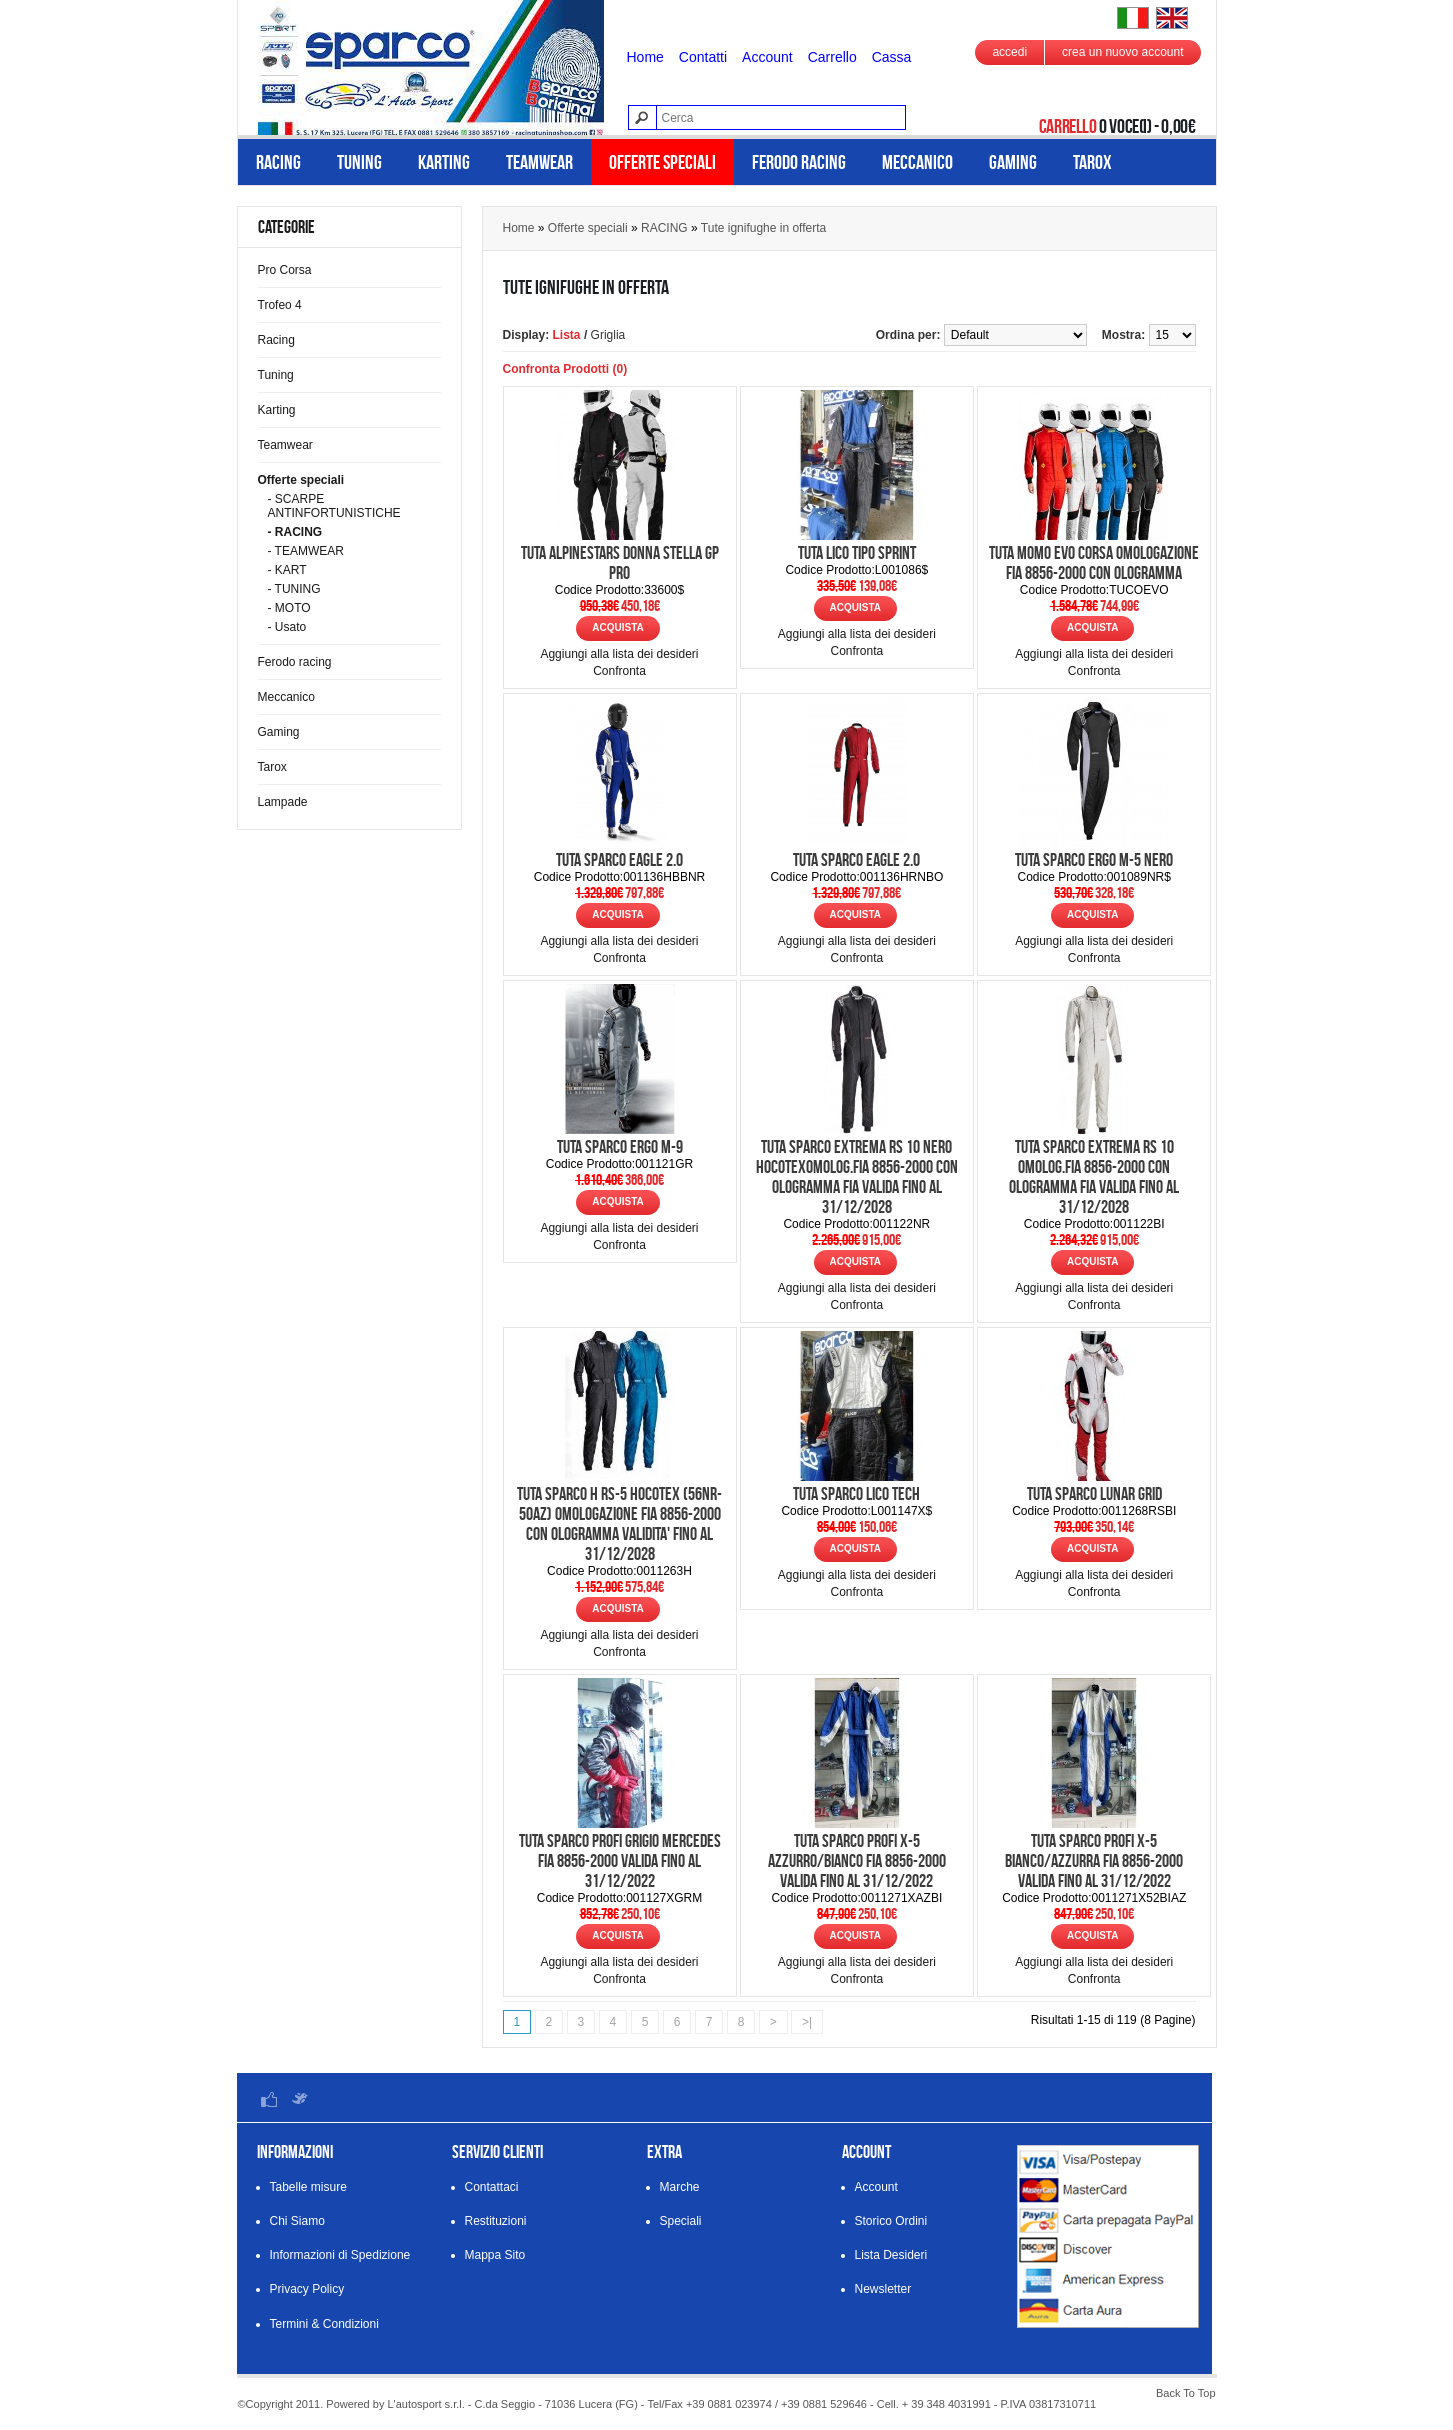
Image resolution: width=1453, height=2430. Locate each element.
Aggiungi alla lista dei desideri (619, 654)
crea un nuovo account (1122, 52)
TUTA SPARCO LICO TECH (856, 1494)
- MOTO (289, 608)
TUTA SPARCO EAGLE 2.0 (619, 860)
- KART (287, 570)
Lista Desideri (891, 2255)
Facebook (269, 2098)
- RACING (295, 532)
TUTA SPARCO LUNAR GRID (1094, 1494)
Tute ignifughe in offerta (763, 228)
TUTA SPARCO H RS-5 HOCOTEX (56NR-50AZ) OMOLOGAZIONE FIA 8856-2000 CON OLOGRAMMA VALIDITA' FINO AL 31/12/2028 (619, 1524)
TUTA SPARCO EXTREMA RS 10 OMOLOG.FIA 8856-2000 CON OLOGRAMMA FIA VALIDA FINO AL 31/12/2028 (1094, 1177)
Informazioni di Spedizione (340, 2255)
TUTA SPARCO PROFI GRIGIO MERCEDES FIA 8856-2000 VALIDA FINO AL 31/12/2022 (620, 1861)
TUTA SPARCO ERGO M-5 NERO (1094, 860)
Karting (444, 162)
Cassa (892, 57)
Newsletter (883, 2289)
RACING (664, 228)
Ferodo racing (799, 162)
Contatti (703, 57)
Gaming (1013, 162)
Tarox (1092, 162)
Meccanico (917, 162)
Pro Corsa (285, 270)
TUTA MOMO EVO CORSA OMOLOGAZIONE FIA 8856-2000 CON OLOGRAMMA (1094, 563)
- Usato (287, 627)
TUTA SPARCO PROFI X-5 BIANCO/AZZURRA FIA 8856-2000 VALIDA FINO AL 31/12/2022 (1094, 1861)
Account (767, 57)
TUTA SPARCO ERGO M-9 (620, 1147)
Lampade (283, 802)
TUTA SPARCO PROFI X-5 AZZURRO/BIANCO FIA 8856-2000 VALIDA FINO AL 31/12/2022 (857, 1861)
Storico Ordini (891, 2221)
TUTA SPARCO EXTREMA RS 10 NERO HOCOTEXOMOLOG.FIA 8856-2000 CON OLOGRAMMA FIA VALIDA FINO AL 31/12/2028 (857, 1177)
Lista (567, 335)
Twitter (299, 2098)
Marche (680, 2187)
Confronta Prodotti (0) (565, 369)
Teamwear (539, 162)
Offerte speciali (662, 162)
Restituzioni (496, 2221)
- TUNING (294, 589)
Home (645, 57)
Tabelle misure (308, 2187)
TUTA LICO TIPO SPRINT (857, 553)
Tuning (359, 162)
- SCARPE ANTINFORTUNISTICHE (334, 506)
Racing (278, 162)
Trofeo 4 (280, 305)
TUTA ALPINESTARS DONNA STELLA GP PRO (620, 563)
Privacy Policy (307, 2289)
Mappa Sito (495, 2255)
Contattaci (492, 2187)
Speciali (681, 2221)
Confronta (619, 671)
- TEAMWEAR (306, 551)
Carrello (832, 57)
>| (807, 2022)
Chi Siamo (297, 2221)
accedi (1009, 52)
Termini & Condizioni (324, 2324)
